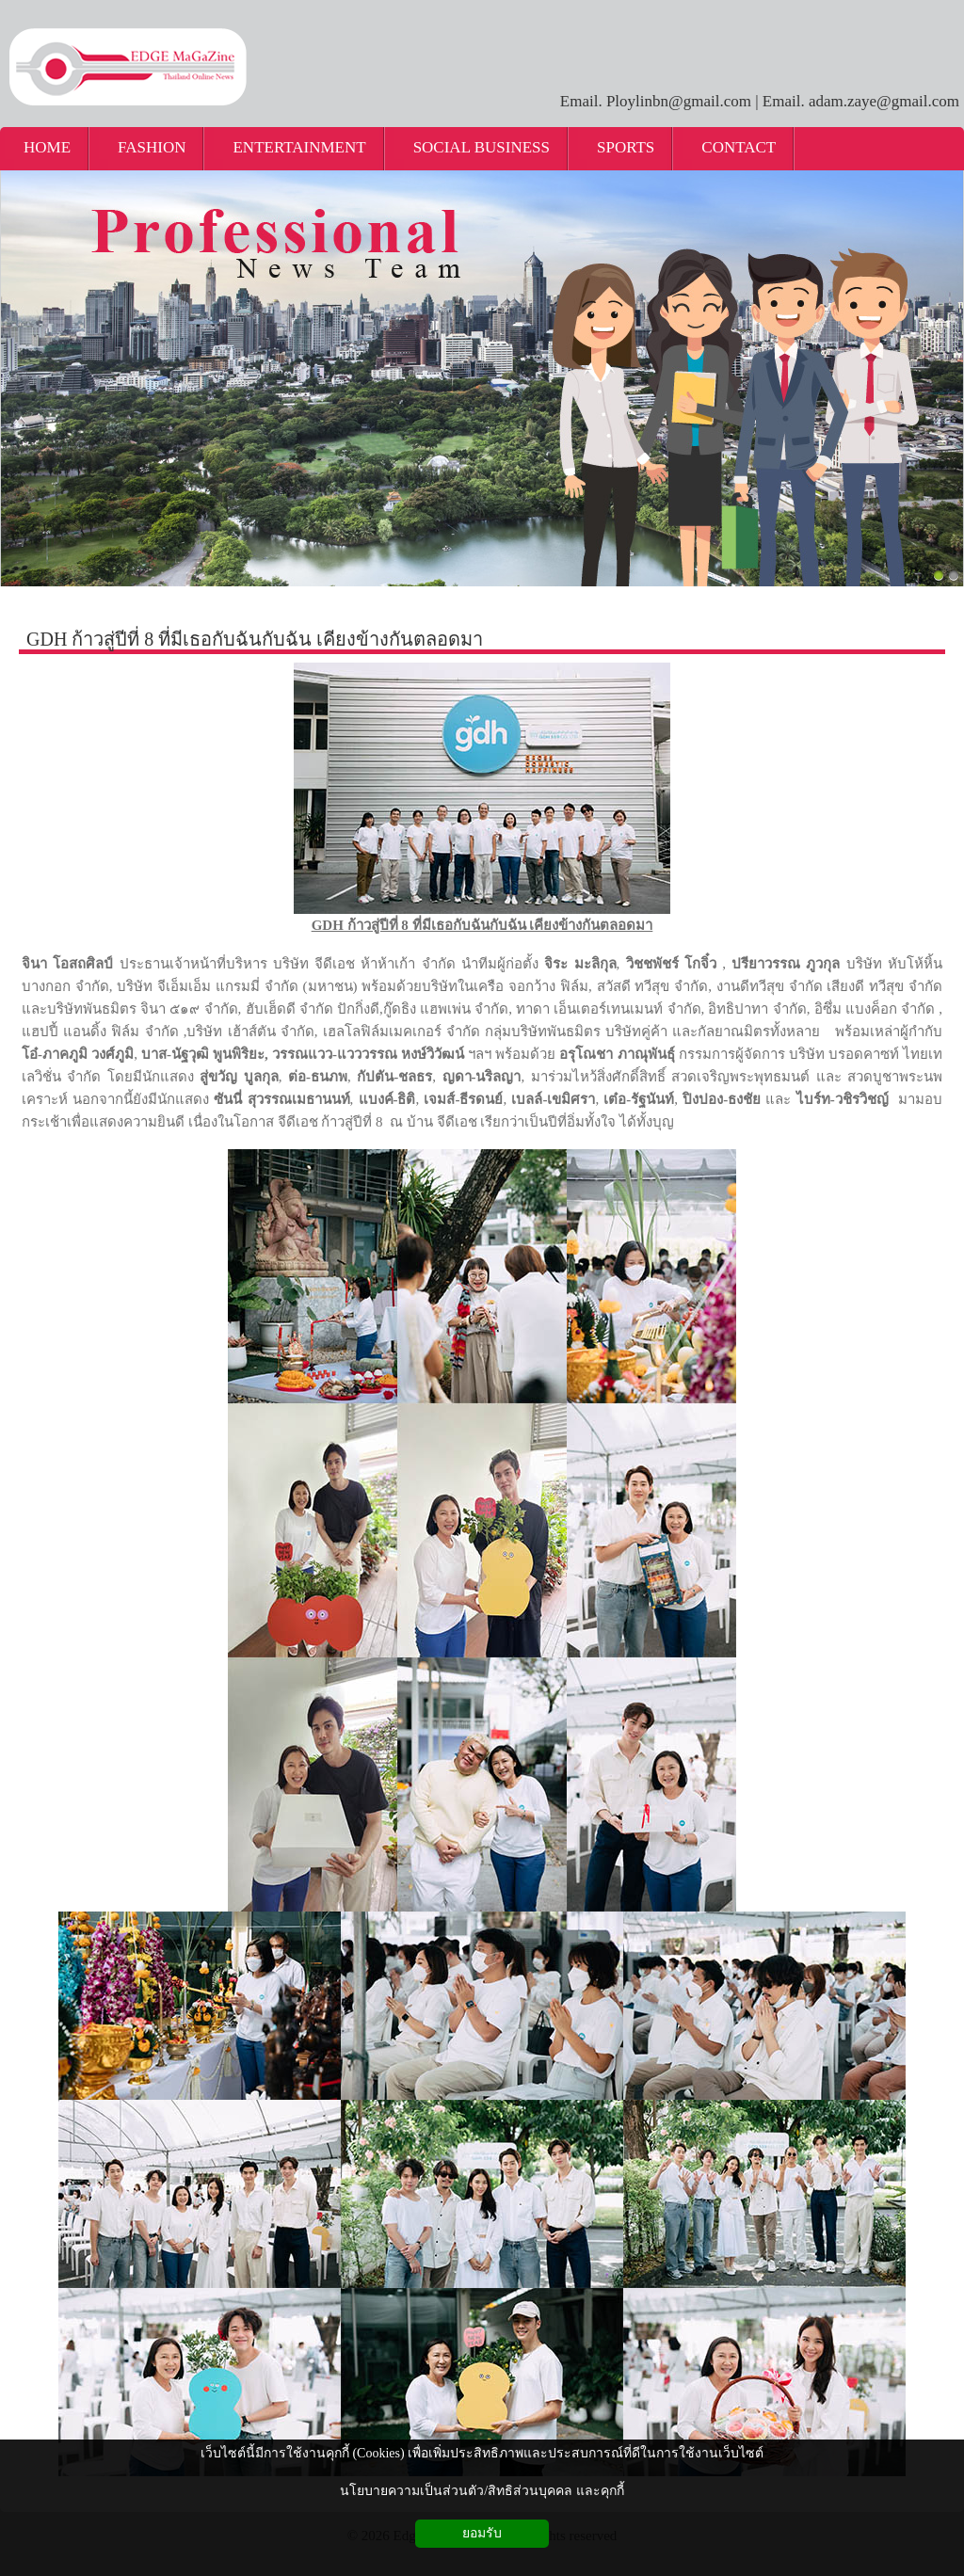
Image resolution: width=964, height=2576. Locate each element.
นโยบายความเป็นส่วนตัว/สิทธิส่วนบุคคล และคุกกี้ (481, 2491)
